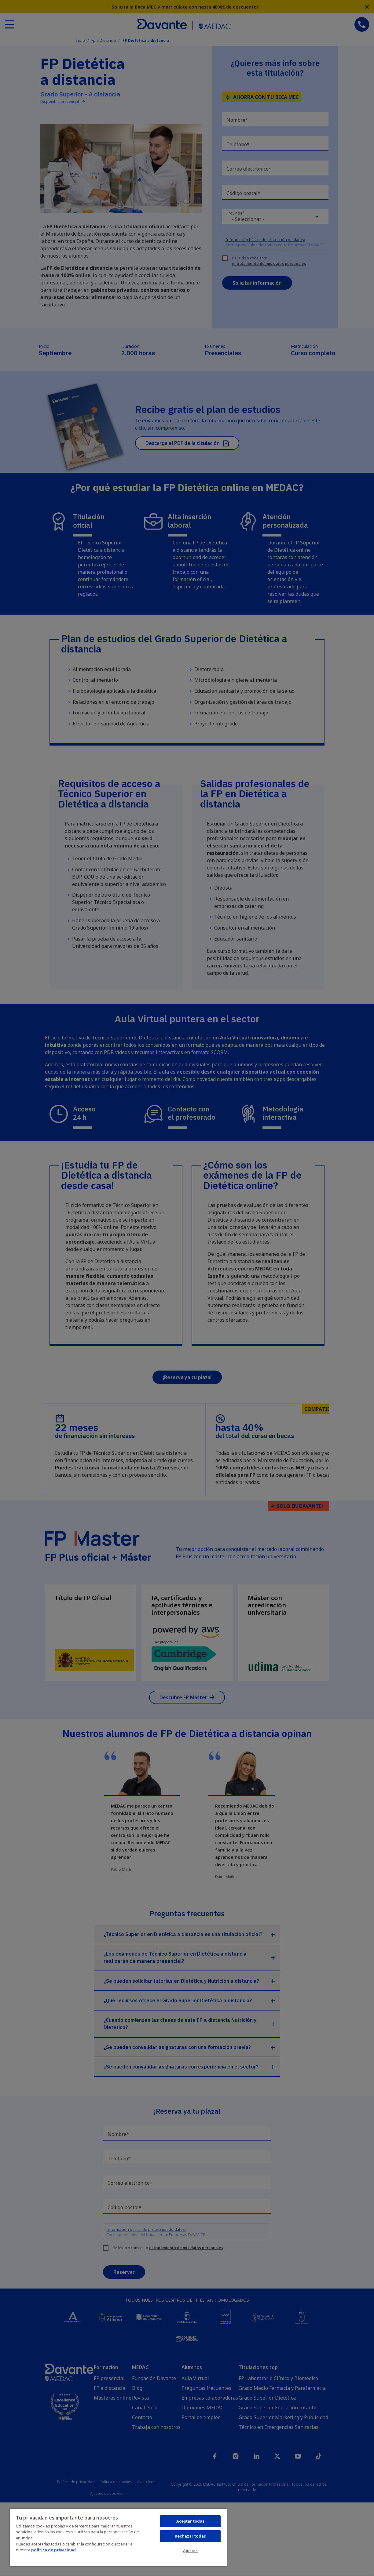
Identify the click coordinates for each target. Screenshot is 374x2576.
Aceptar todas (190, 2521)
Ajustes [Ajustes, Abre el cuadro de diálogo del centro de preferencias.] (190, 2550)
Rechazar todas (190, 2536)
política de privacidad (53, 2550)
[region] (118, 2537)
